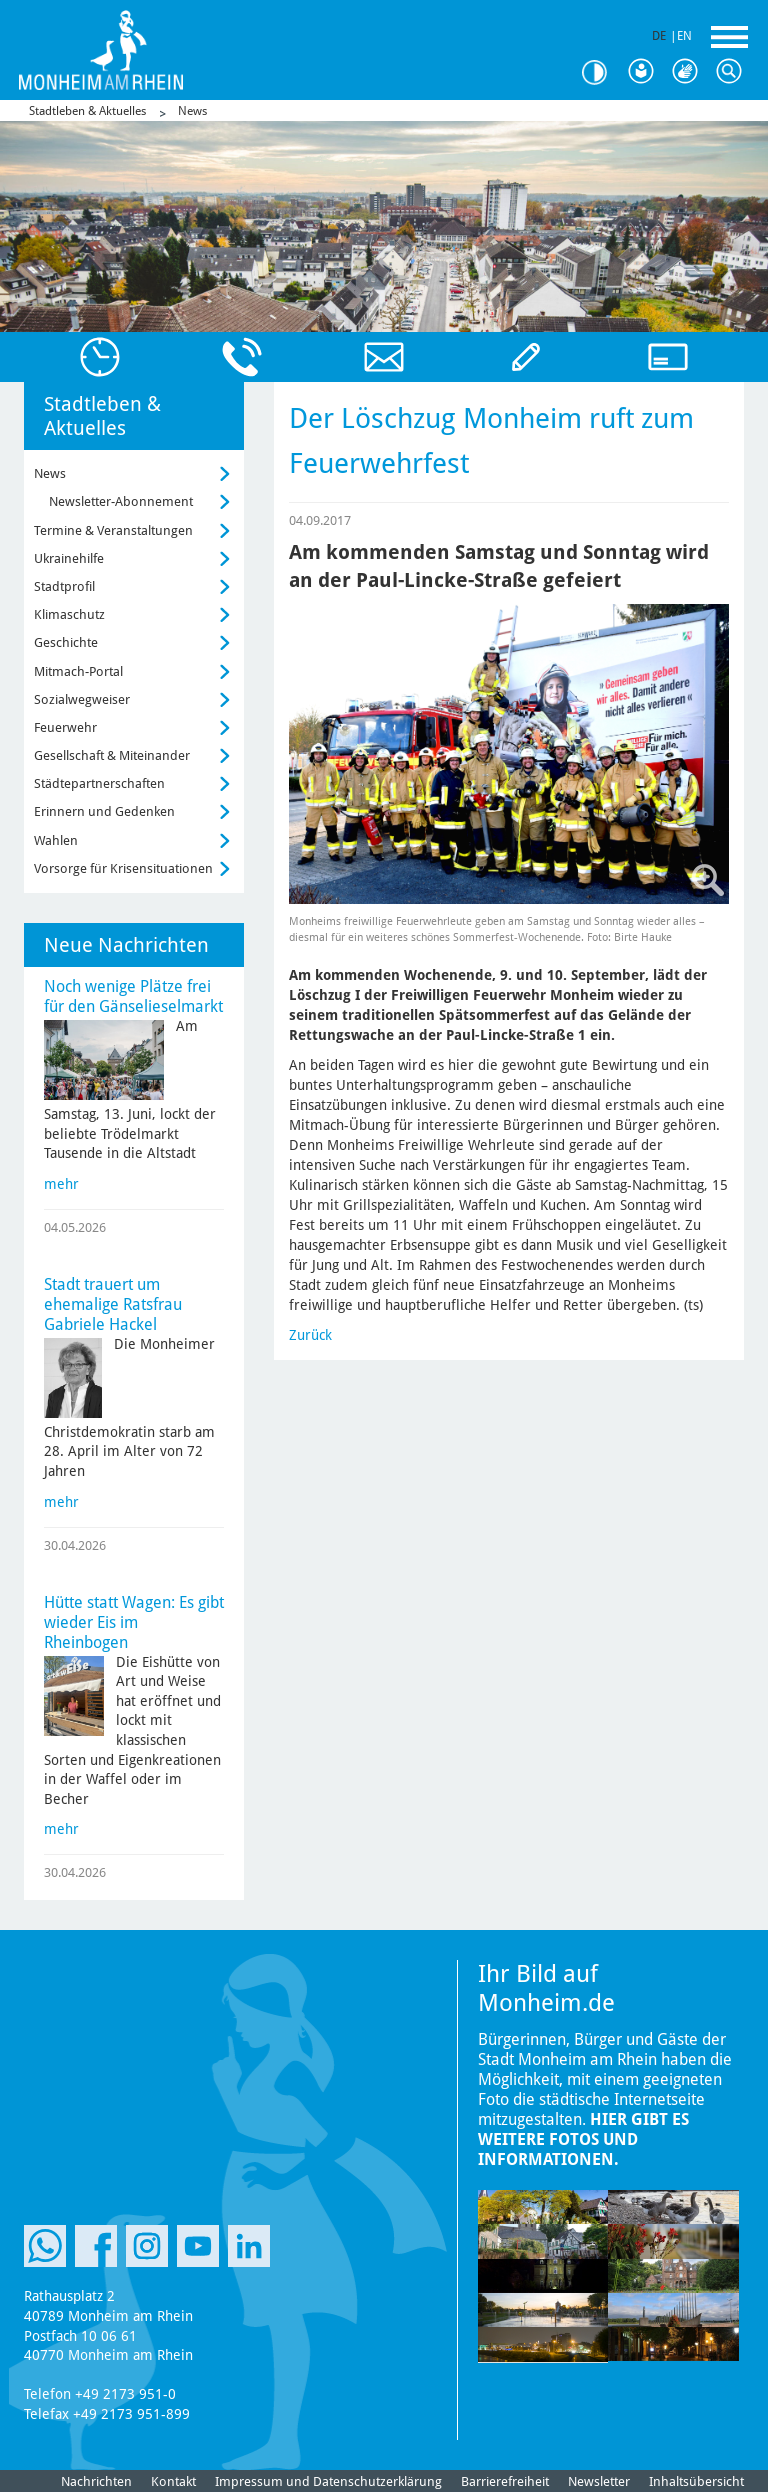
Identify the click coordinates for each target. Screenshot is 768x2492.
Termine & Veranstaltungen (113, 530)
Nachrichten (96, 2481)
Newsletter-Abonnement (121, 501)
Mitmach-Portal (78, 671)
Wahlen (56, 840)
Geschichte (66, 642)
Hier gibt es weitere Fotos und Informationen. (583, 2139)
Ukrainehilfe (69, 558)
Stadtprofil (64, 586)
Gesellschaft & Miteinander (112, 755)
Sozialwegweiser (82, 699)
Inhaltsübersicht (696, 2481)
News (192, 111)
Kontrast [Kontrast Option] (602, 72)
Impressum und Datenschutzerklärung (328, 2481)
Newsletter (599, 2481)
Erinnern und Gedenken (104, 811)
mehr (61, 1184)
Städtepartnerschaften (99, 783)
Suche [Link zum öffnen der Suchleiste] (734, 72)
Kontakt (173, 2481)
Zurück (310, 1335)
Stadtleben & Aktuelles (87, 111)
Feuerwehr (65, 727)
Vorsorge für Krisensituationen (123, 868)
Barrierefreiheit (505, 2481)
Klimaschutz (69, 614)
